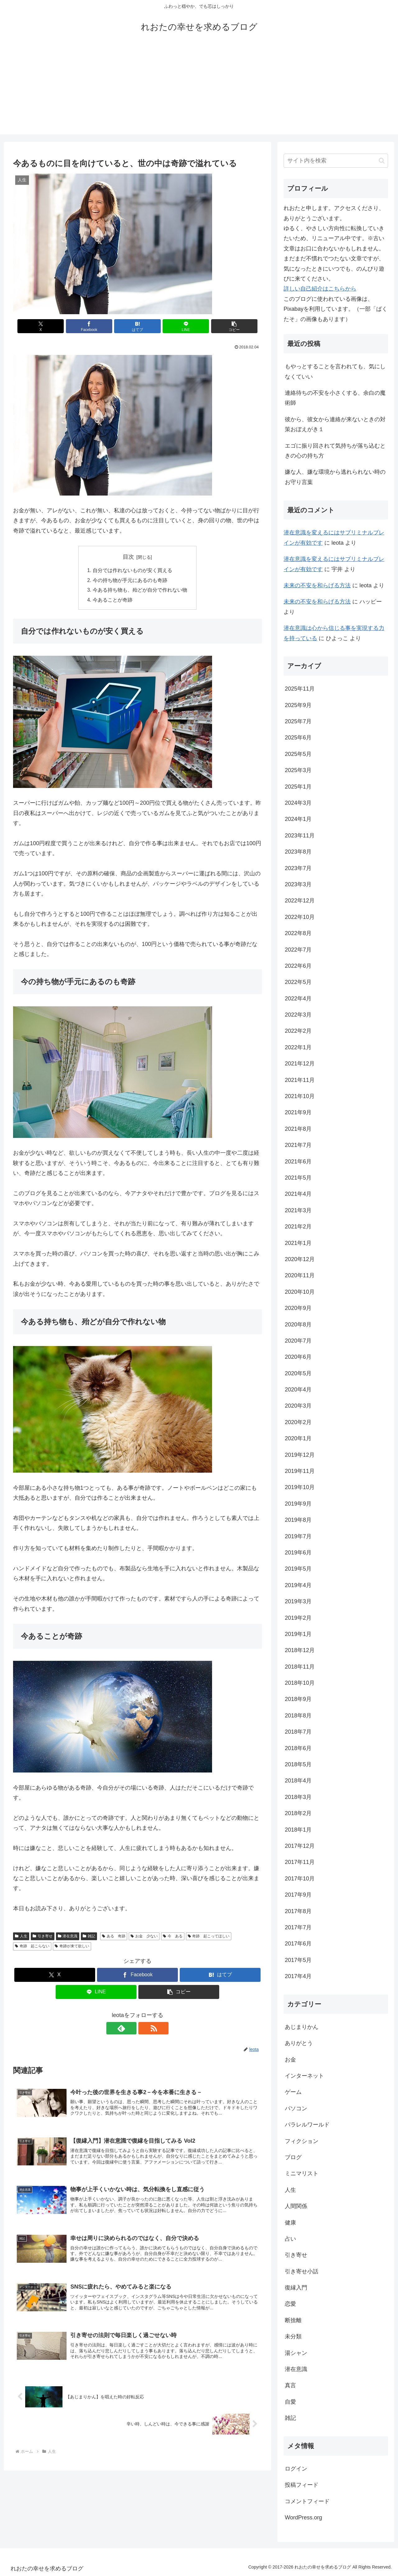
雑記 (89, 1937)
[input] (336, 161)
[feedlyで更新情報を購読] (130, 2029)
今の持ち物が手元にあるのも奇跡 (130, 581)
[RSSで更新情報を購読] (144, 2029)
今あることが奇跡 (112, 601)
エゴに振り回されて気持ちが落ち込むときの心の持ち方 (335, 451)
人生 (21, 1937)
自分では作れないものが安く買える (132, 571)
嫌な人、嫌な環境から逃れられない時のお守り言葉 (335, 477)
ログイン (296, 2469)
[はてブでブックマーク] (137, 326)
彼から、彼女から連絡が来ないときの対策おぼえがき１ (335, 424)
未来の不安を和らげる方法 (317, 585)
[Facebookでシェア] (96, 326)
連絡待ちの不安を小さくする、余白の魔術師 (335, 398)
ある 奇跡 (113, 1937)
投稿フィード (301, 2485)
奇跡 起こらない (32, 1947)
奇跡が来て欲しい (72, 1947)
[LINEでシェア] (179, 326)
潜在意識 (68, 1937)
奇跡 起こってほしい (209, 1937)
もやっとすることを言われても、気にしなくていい (335, 371)
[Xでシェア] (54, 326)
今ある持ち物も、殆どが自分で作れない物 (140, 591)
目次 (128, 557)
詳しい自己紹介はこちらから (320, 289)
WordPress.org (303, 2517)
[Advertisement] (199, 90)
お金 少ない (144, 1937)
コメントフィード (307, 2501)
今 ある (173, 1937)
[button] (221, 326)
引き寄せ (43, 1937)
